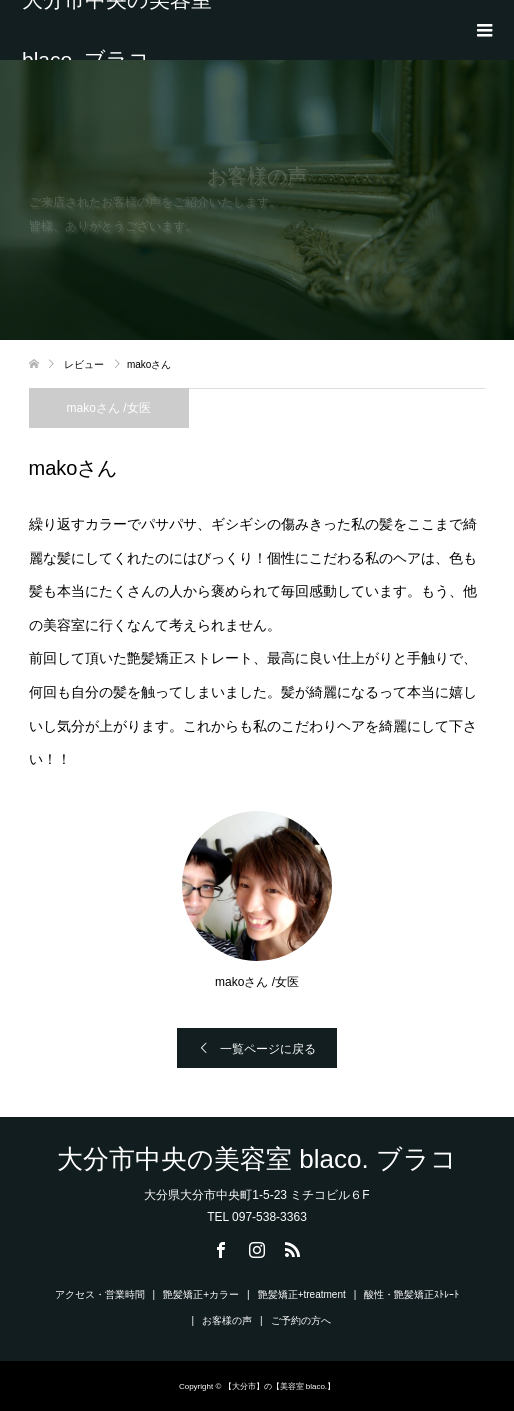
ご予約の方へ (301, 1320)
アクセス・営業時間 (100, 1294)
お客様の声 (227, 1320)
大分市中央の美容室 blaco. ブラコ (117, 30)
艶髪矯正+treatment (302, 1294)
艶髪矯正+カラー (201, 1294)
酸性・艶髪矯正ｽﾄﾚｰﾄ (411, 1294)
